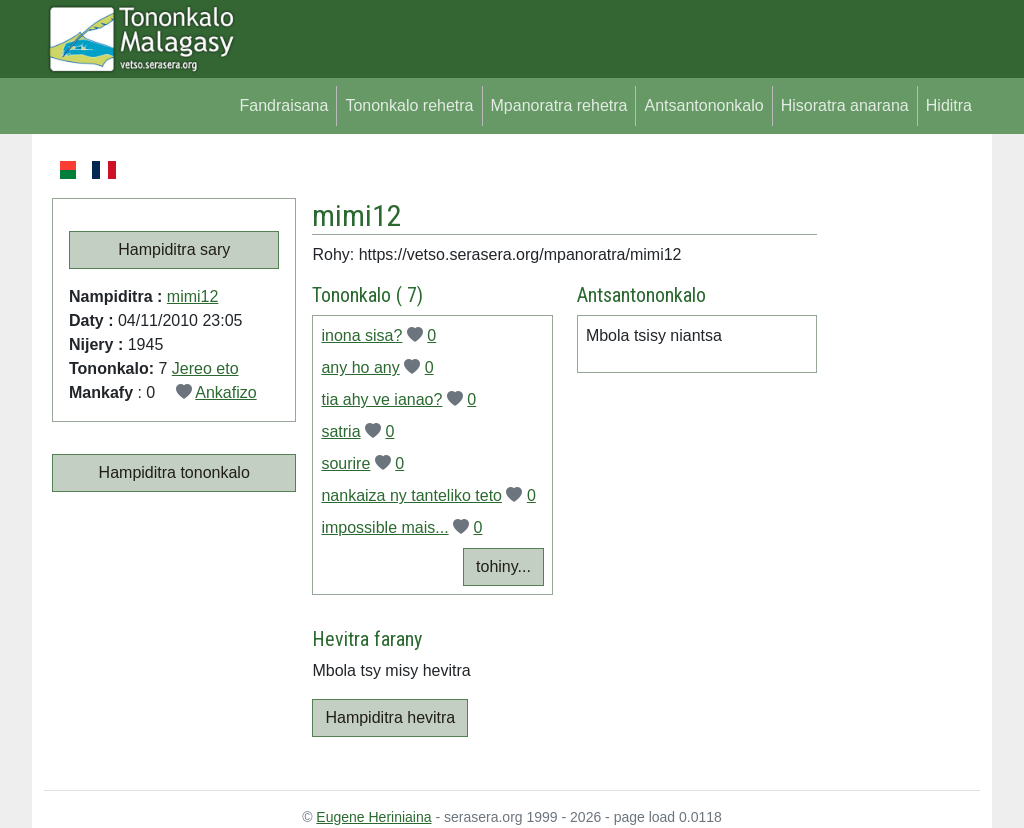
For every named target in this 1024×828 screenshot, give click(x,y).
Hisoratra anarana (845, 105)
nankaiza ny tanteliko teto (411, 495)
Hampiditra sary (174, 249)
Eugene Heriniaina (373, 817)
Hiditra (949, 105)
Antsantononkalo (703, 105)
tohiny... (503, 566)
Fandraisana (283, 105)
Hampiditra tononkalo (174, 472)
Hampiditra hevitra (390, 717)
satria (340, 431)
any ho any (360, 367)
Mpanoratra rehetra (559, 105)
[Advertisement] (898, 458)
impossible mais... (384, 527)
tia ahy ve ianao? (381, 399)
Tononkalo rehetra (409, 105)
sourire (345, 463)
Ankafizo (225, 392)
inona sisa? (361, 335)
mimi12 (193, 296)
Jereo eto (205, 368)
